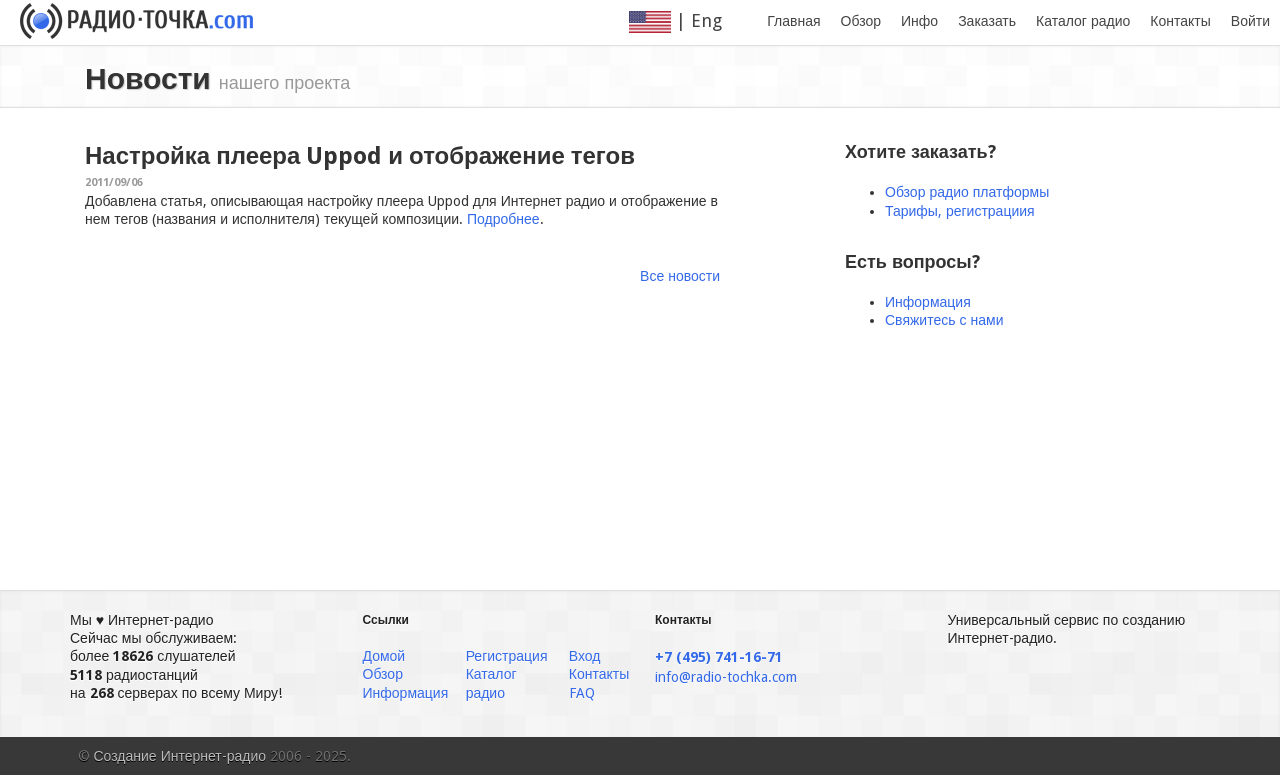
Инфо (919, 21)
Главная (793, 21)
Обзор (861, 21)
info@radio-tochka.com (726, 677)
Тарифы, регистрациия (960, 211)
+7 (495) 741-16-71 (719, 657)
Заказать (987, 21)
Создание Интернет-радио (180, 756)
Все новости (680, 276)
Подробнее (503, 219)
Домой (384, 656)
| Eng (688, 21)
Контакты (1180, 21)
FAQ (582, 693)
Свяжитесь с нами (944, 320)
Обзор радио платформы (967, 192)
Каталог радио (1083, 21)
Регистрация (507, 656)
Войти (1250, 21)
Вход (585, 656)
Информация (928, 302)
